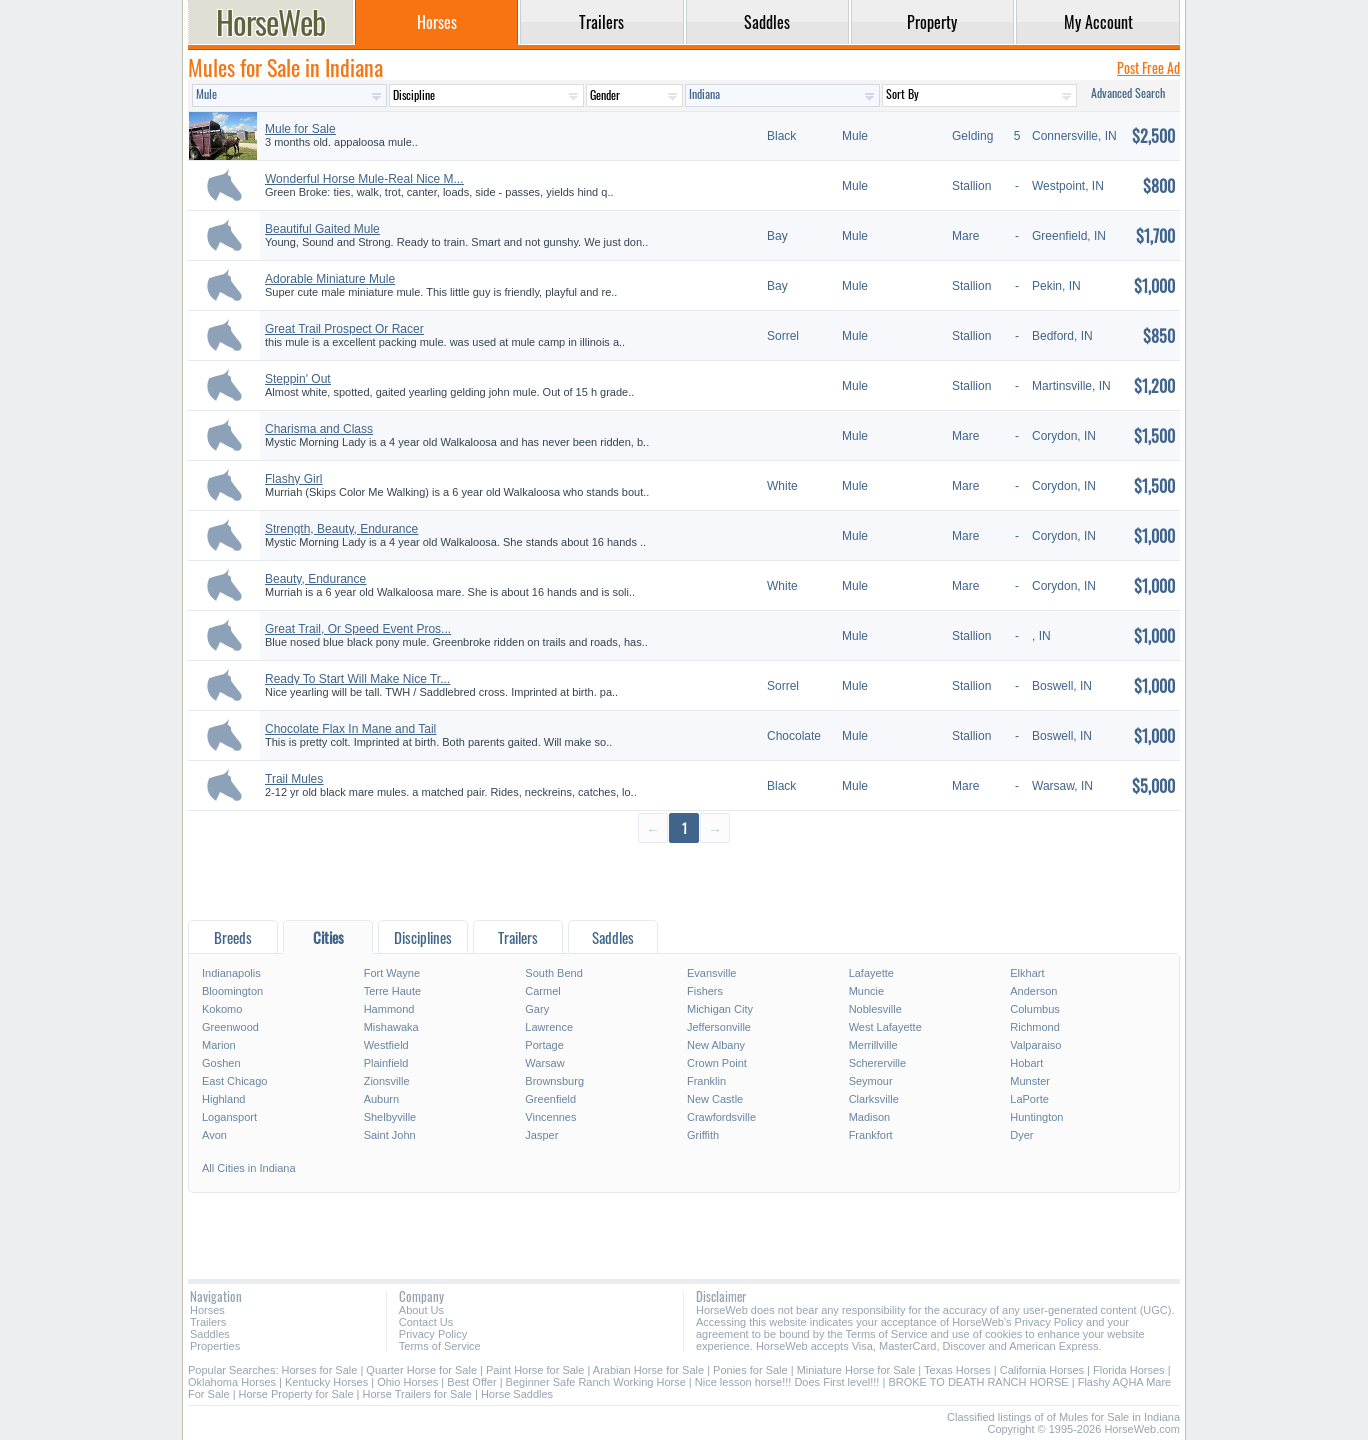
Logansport (229, 1117)
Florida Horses (1129, 1370)
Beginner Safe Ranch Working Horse (596, 1382)
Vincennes (550, 1117)
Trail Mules (294, 779)
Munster (1030, 1081)
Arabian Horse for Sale (648, 1370)
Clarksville (874, 1099)
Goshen (221, 1063)
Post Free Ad (1148, 67)
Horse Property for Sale (296, 1394)
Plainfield (386, 1063)
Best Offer (471, 1382)
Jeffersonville (719, 1027)
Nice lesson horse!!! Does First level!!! (787, 1382)
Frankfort (871, 1135)
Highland (223, 1099)
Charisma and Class (319, 429)
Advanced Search (1128, 92)
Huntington (1036, 1117)
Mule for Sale (300, 129)
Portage (544, 1045)
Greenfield (550, 1099)
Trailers (208, 1322)
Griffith (703, 1135)
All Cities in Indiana (249, 1168)
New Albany (716, 1045)
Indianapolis (231, 973)
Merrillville (873, 1045)
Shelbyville (390, 1117)
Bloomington (232, 991)
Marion (219, 1045)
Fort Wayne (392, 973)
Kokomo (222, 1009)
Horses (207, 1310)
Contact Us (426, 1322)
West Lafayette (885, 1027)
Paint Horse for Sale (535, 1370)
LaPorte (1029, 1099)
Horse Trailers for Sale (416, 1394)
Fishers (705, 991)
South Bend (554, 973)
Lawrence (549, 1027)
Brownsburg (554, 1081)
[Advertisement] (684, 880)
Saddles (210, 1334)
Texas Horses (957, 1370)
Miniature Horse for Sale (856, 1370)
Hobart (1026, 1063)
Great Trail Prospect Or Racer (344, 329)
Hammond (389, 1009)
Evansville (712, 973)
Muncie (866, 991)
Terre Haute (392, 991)
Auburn (381, 1099)
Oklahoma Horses (232, 1382)
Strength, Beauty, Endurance (341, 529)
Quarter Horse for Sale (421, 1370)
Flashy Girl (293, 479)
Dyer (1021, 1135)
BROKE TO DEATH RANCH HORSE (978, 1382)
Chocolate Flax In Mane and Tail (350, 729)
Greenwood (230, 1027)
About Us (421, 1310)
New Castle (715, 1099)
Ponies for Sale (750, 1370)
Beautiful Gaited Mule (322, 229)
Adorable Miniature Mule (330, 279)
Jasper (541, 1135)
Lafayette (871, 973)
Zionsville (387, 1081)
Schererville (877, 1063)
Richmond (1035, 1027)
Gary (537, 1009)
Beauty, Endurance (315, 579)
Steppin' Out (298, 379)
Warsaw (544, 1063)
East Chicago (234, 1081)
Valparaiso (1035, 1045)
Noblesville (875, 1009)
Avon (214, 1135)
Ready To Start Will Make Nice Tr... (357, 679)
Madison (870, 1117)
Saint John (390, 1135)
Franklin (706, 1081)
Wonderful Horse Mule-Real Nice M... (364, 179)
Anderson (1033, 991)
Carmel (542, 991)
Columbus (1035, 1009)
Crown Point (717, 1063)
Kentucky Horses (326, 1382)
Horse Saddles (517, 1394)
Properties (215, 1346)
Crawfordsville (721, 1117)
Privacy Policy (433, 1334)
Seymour (871, 1081)
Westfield (386, 1045)
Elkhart (1027, 973)
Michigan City (720, 1009)
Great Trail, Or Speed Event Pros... (358, 629)
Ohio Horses (407, 1382)
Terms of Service (440, 1346)
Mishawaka (391, 1027)
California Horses (1042, 1370)
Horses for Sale (320, 1370)
